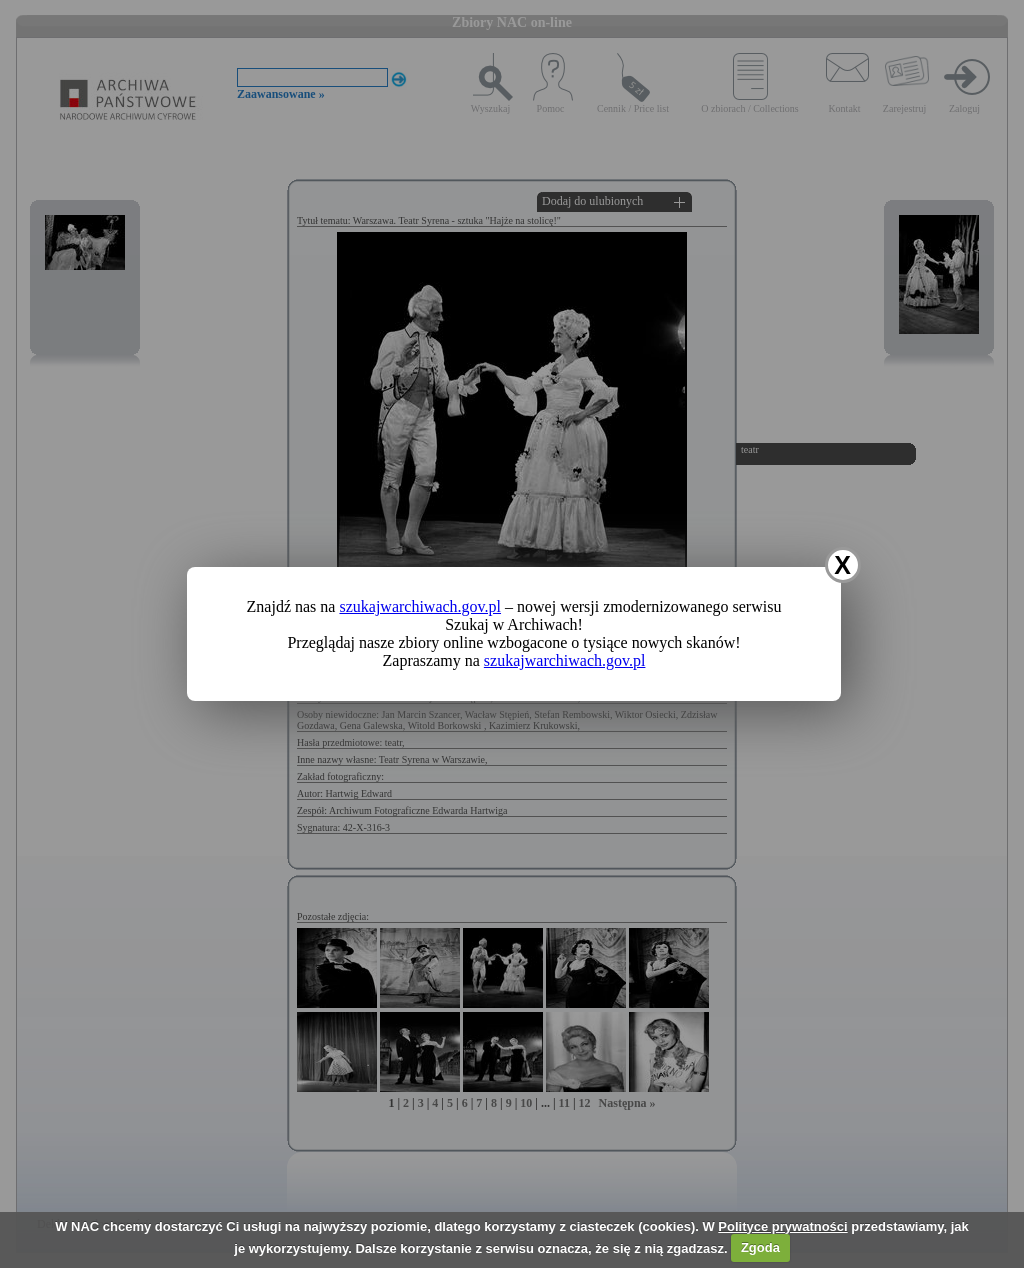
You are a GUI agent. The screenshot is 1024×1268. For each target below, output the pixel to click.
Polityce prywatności (782, 1226)
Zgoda (760, 1247)
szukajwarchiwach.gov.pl (420, 606)
